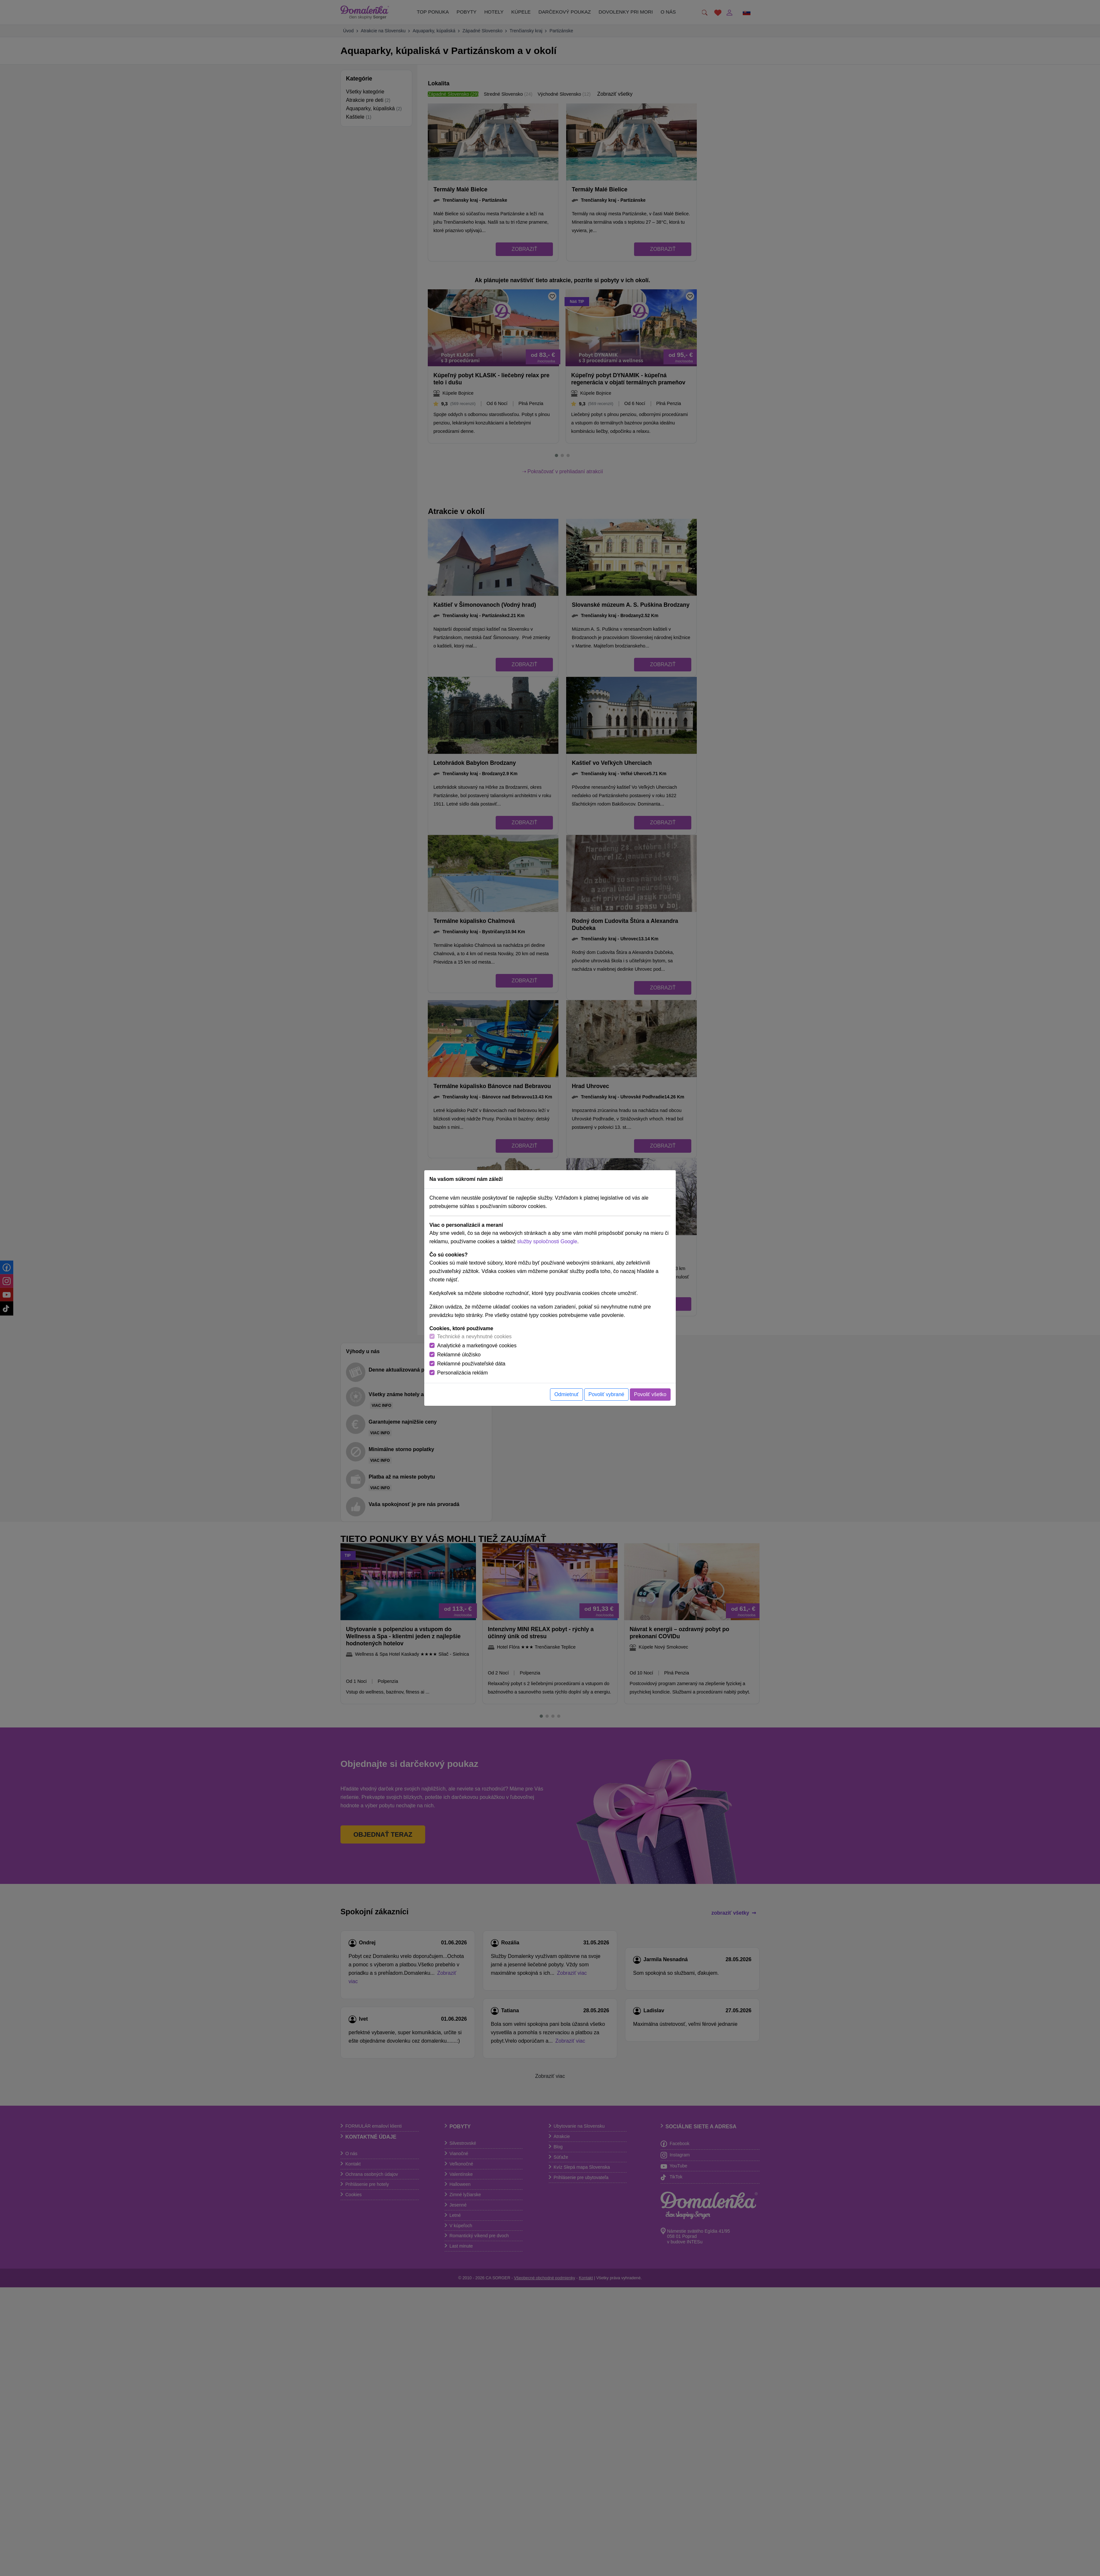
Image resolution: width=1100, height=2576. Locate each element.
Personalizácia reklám (462, 1372)
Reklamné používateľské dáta (471, 1363)
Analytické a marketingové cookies (476, 1345)
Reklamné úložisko (458, 1354)
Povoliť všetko (650, 1394)
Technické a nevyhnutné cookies (474, 1336)
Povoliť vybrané (606, 1394)
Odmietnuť (566, 1394)
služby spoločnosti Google (547, 1241)
